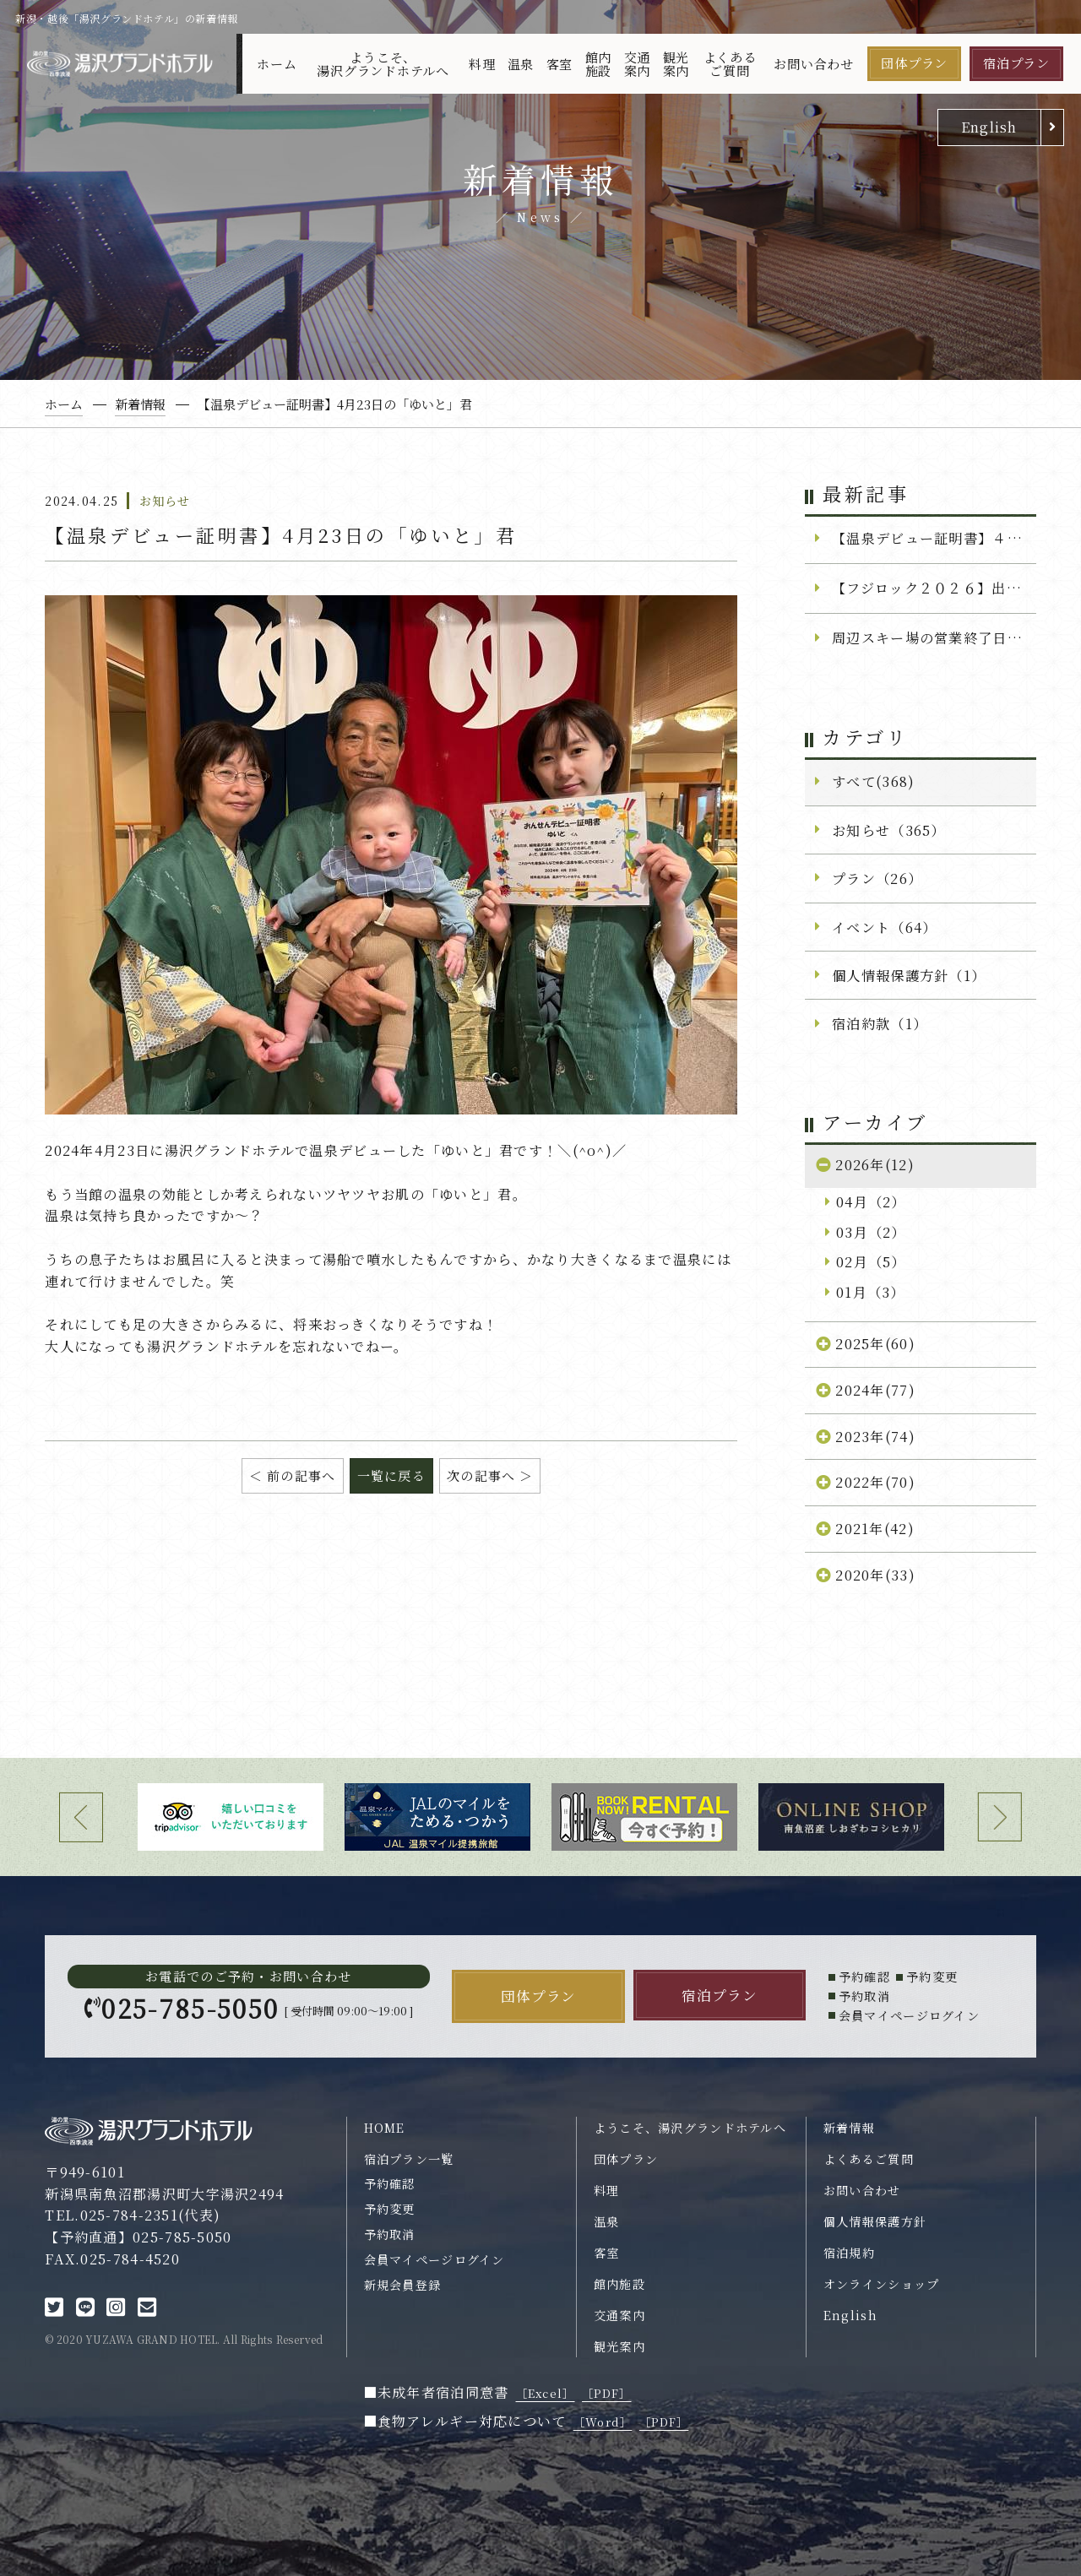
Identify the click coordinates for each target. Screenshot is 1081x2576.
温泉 (521, 64)
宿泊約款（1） (879, 1023)
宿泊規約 (849, 2252)
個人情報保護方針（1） (909, 975)
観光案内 (676, 63)
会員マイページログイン (434, 2259)
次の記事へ (481, 1475)
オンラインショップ (881, 2283)
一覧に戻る (391, 1475)
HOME (384, 2127)
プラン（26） (877, 878)
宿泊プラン (1016, 63)
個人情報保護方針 (874, 2221)
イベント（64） (884, 927)
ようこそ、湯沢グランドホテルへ (383, 63)
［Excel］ (545, 2393)
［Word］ (603, 2422)
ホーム (276, 64)
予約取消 (390, 2234)
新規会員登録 (403, 2284)
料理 (482, 64)
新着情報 (849, 2127)
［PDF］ (606, 2393)
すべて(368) (873, 781)
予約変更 (390, 2208)
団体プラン (914, 63)
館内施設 (598, 63)
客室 (559, 64)
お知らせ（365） (889, 830)
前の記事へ (301, 1475)
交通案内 (637, 63)
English (989, 127)
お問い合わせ (814, 64)
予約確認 (390, 2183)
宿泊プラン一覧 (409, 2158)
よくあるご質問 (730, 63)
